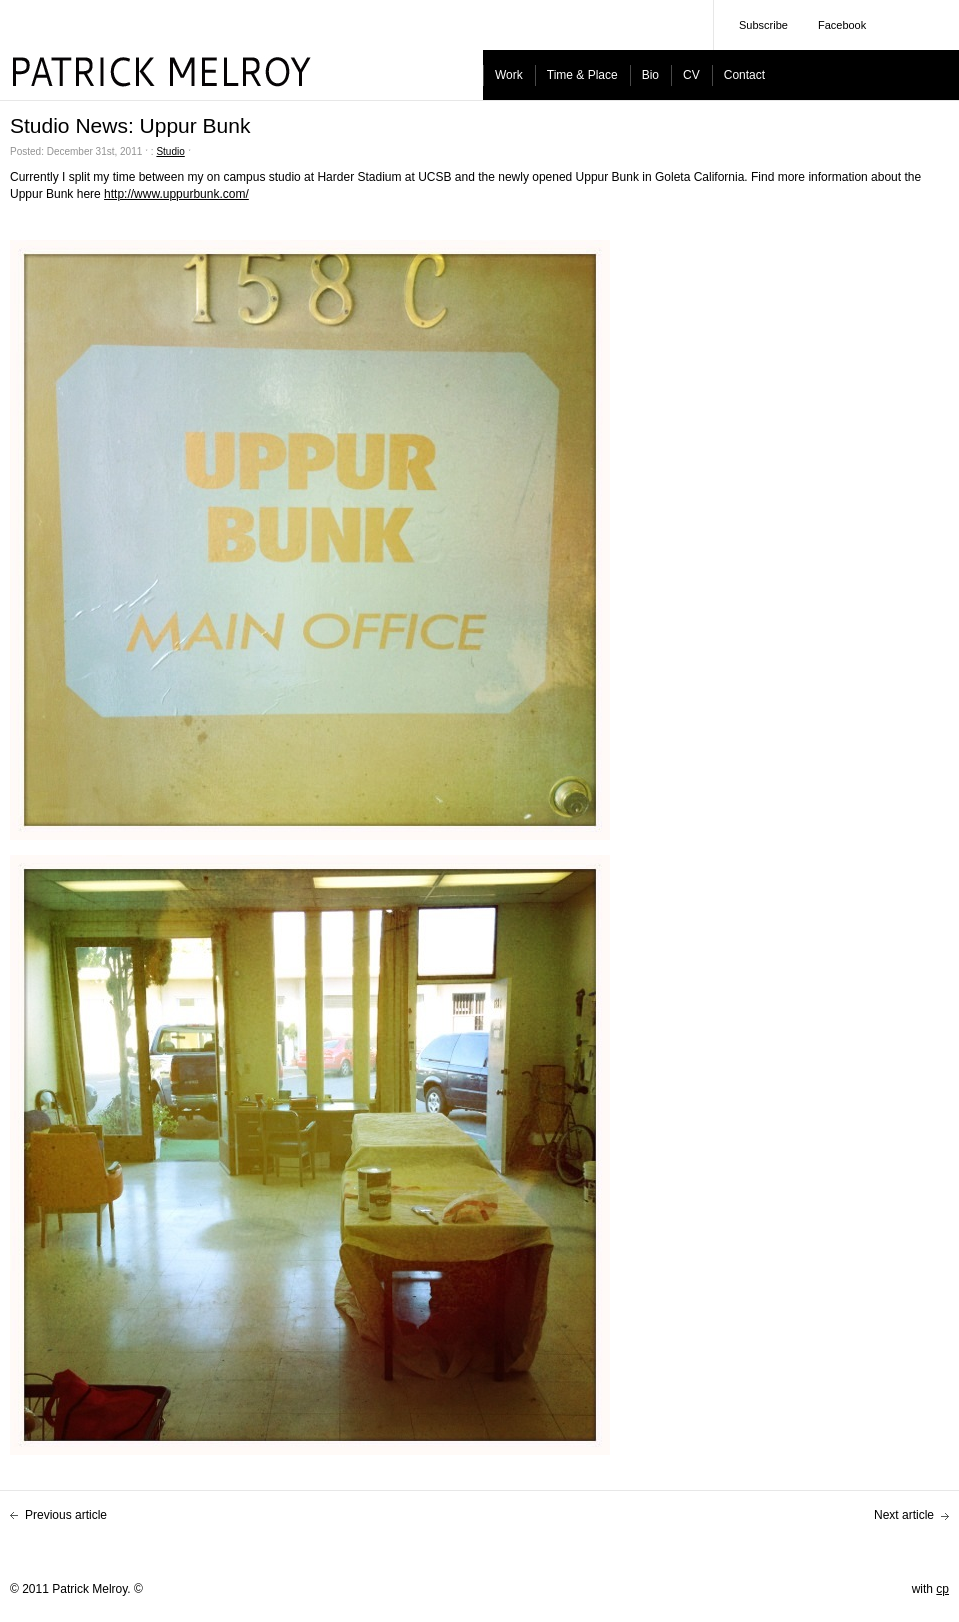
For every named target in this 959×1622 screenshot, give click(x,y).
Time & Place (582, 75)
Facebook (842, 25)
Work (509, 75)
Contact (744, 75)
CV (691, 75)
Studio (170, 151)
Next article (904, 1515)
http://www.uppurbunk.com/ (176, 194)
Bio (650, 75)
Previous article (66, 1515)
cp (942, 1589)
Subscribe (763, 25)
